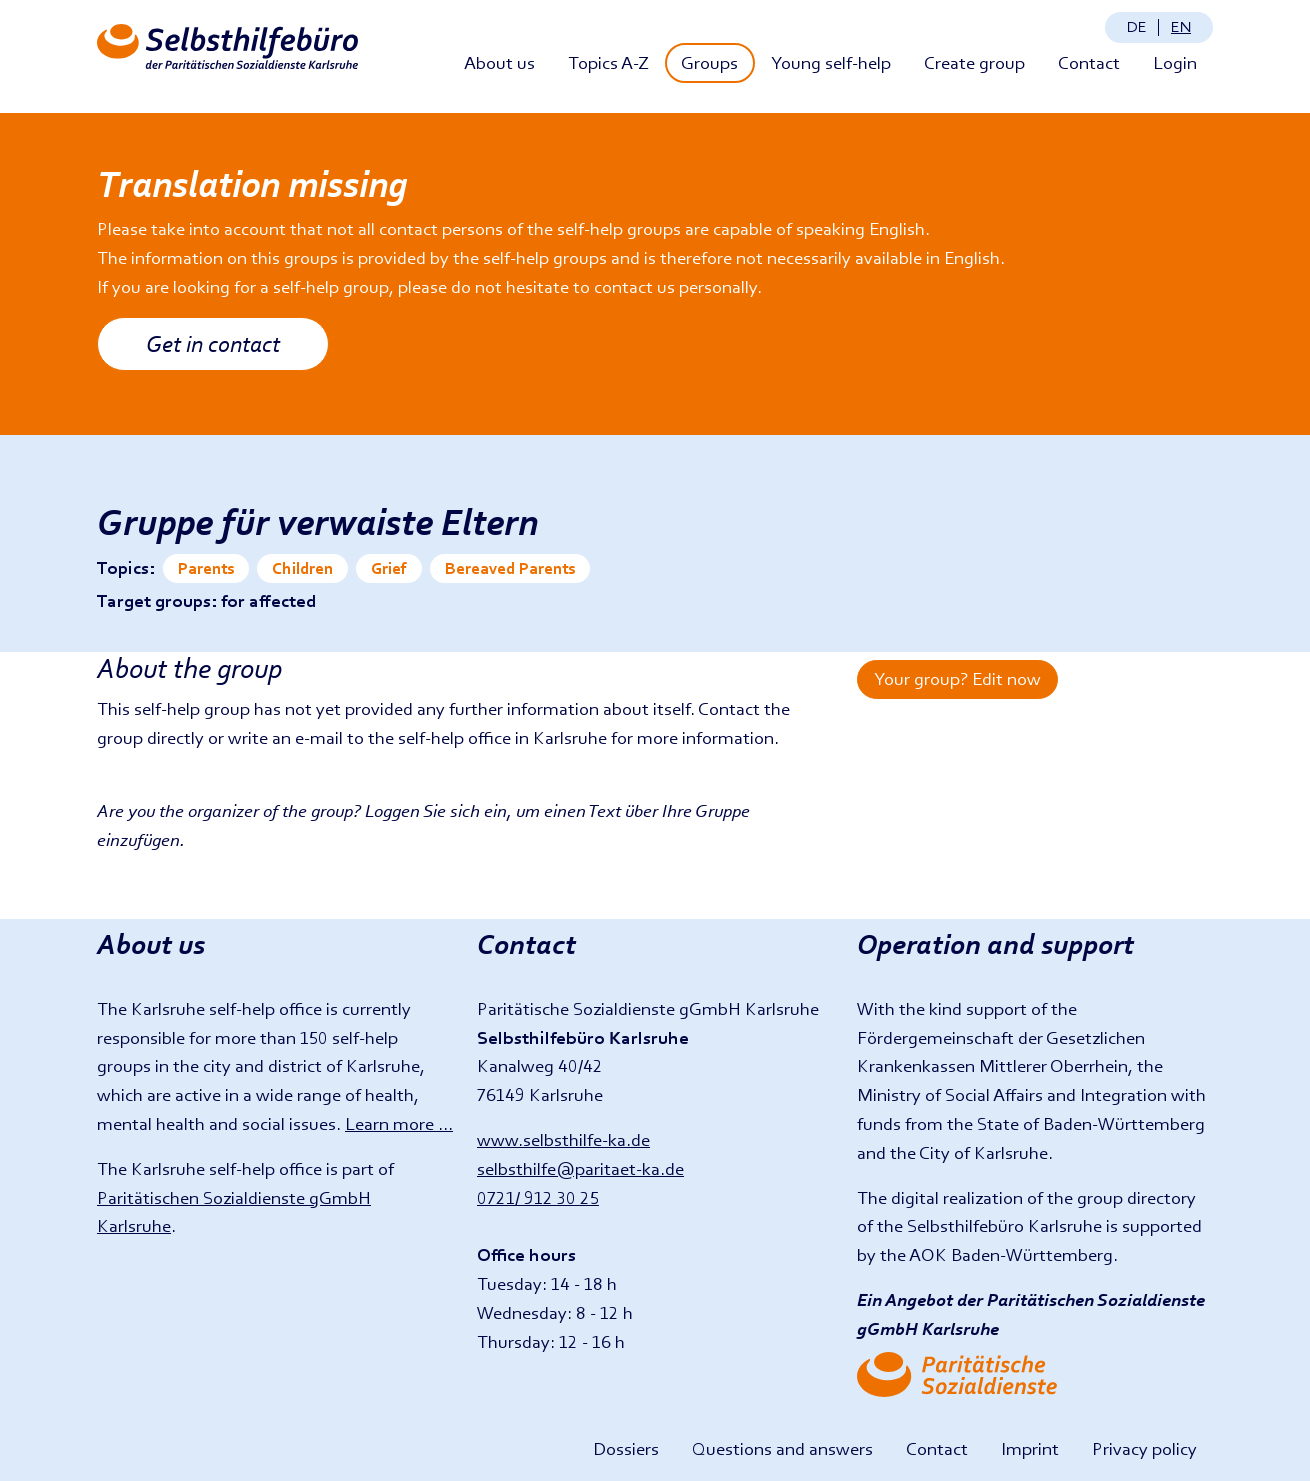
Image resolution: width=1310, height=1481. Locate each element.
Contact (1089, 62)
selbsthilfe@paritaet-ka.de (580, 1168)
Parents (206, 568)
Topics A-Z (608, 62)
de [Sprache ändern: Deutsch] (1137, 26)
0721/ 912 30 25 (538, 1197)
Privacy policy (1144, 1448)
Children (302, 568)
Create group (974, 62)
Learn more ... (399, 1123)
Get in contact (213, 343)
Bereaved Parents (510, 568)
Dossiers (626, 1448)
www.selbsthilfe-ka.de (563, 1139)
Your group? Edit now (957, 678)
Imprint (1030, 1448)
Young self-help (831, 62)
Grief (389, 568)
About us (499, 62)
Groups (709, 62)
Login (1175, 62)
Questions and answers (782, 1448)
